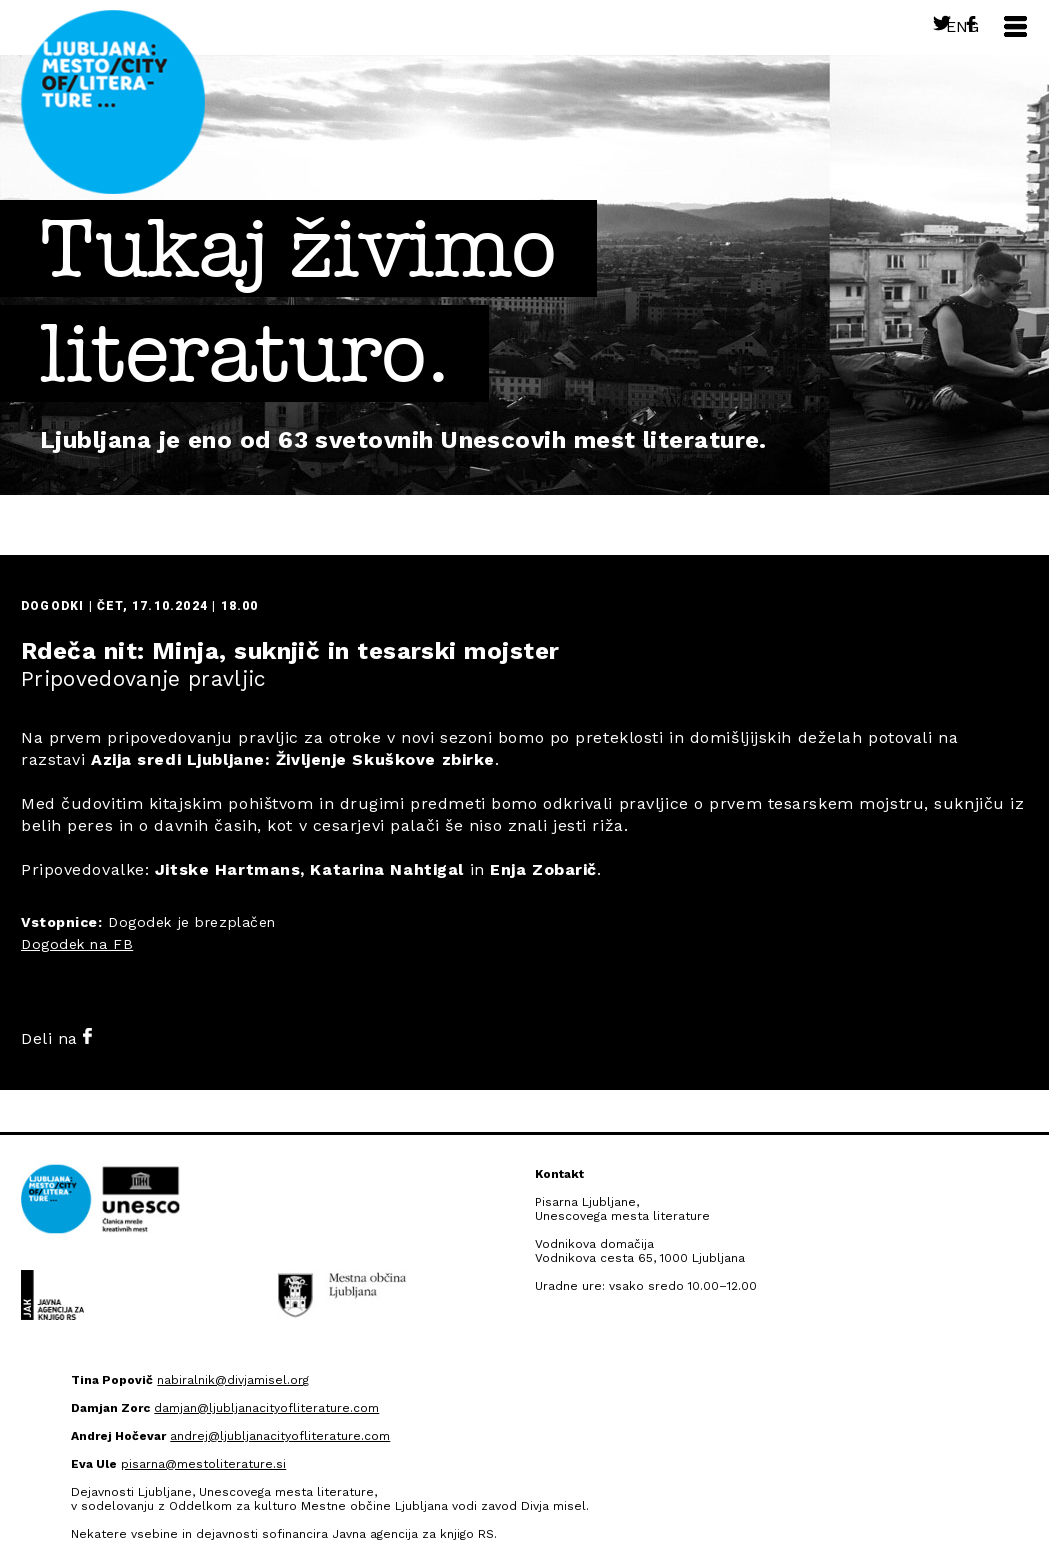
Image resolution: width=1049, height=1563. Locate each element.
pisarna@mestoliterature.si (203, 1464)
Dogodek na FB (77, 944)
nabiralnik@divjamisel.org (233, 1380)
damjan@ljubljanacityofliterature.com (266, 1408)
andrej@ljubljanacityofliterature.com (280, 1436)
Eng (962, 26)
